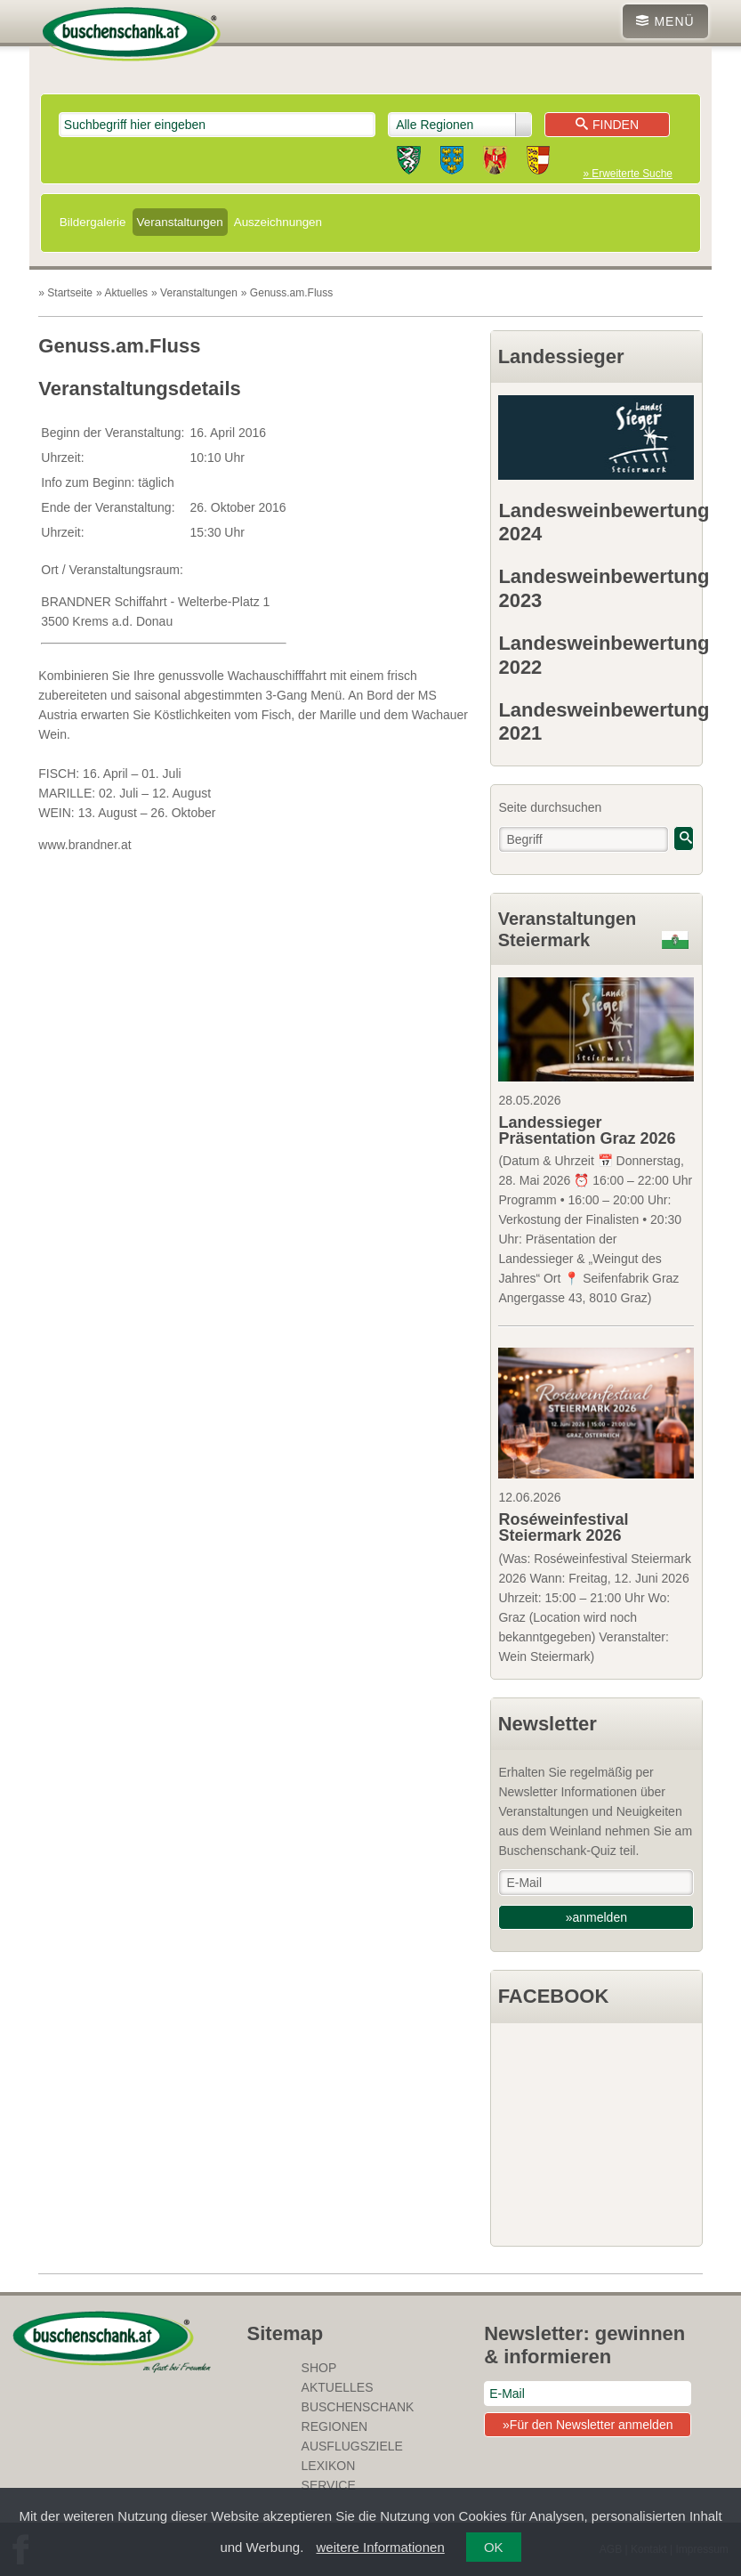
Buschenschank (358, 2407)
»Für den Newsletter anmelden (588, 2425)
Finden (607, 124)
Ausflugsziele (352, 2446)
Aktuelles (338, 2387)
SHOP (319, 2368)
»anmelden (596, 1917)
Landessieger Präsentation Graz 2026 (586, 1130)
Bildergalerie (93, 222)
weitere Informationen (381, 2547)
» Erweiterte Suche (627, 173)
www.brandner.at (84, 845)
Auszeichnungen (278, 222)
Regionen (335, 2426)
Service (329, 2485)
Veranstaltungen (180, 222)
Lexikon (329, 2466)
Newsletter (547, 1724)
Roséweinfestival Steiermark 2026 (563, 1527)
